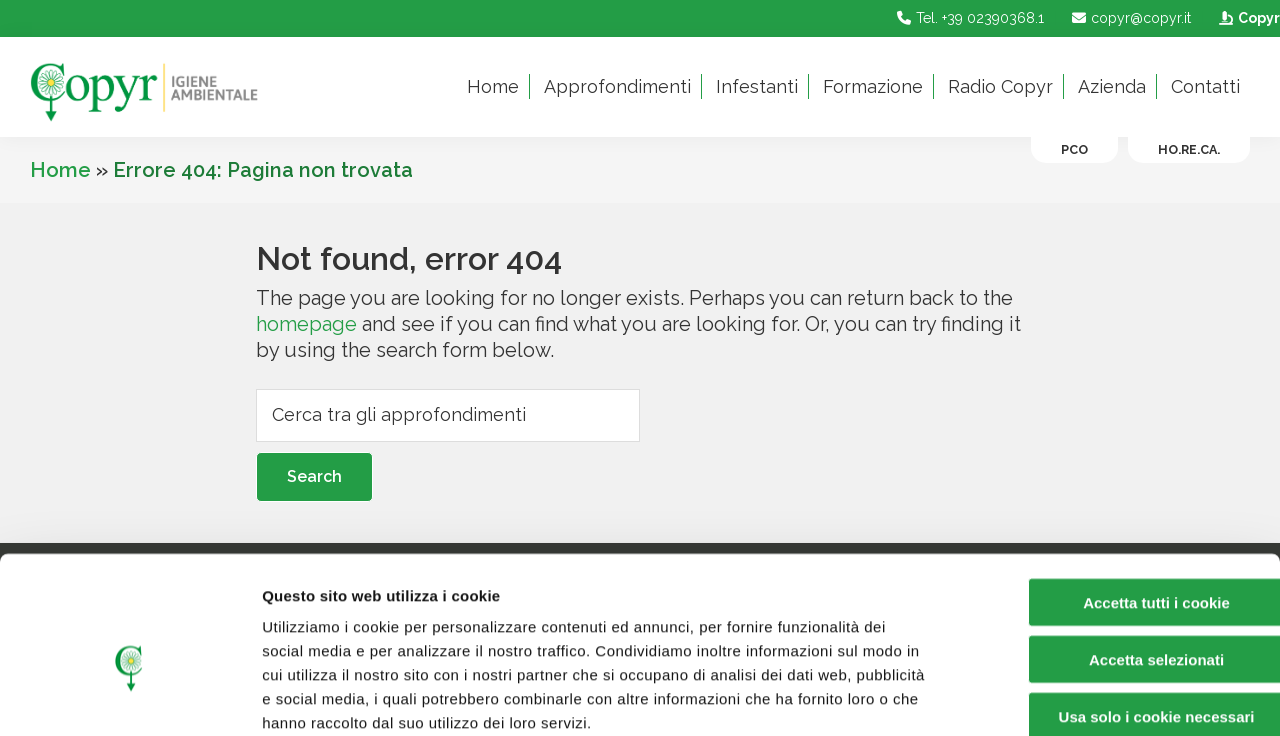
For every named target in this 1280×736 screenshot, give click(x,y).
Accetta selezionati (1112, 552)
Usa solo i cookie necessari (1113, 609)
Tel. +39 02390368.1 (968, 18)
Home (60, 170)
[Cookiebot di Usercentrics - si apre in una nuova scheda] (129, 697)
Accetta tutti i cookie (1113, 495)
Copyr (1247, 18)
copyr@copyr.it (1129, 18)
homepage (306, 324)
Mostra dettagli (1052, 696)
